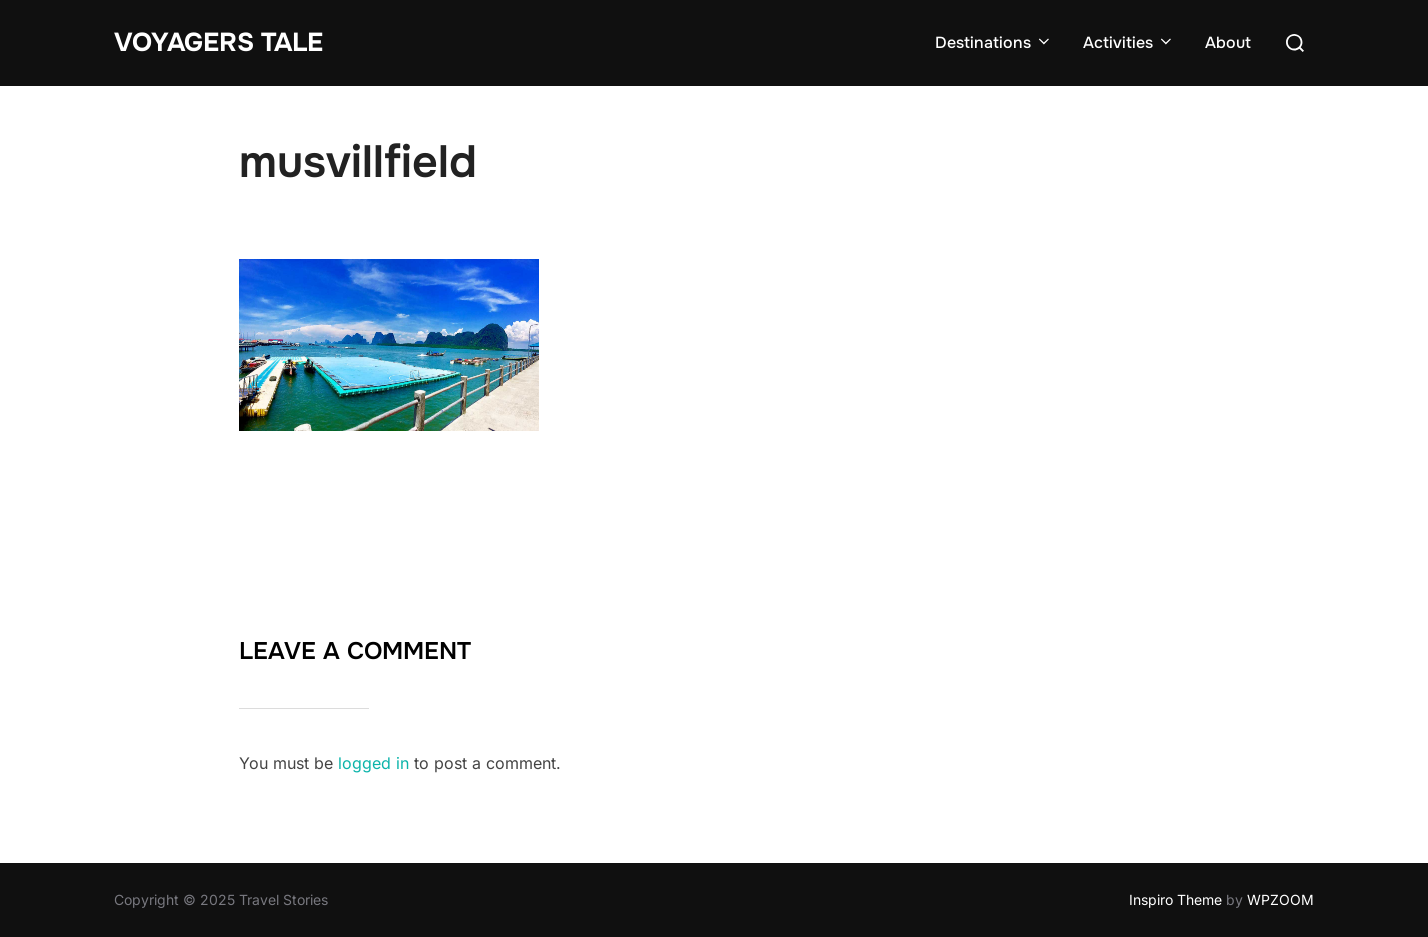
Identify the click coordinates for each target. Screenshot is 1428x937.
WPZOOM (1280, 899)
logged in (373, 763)
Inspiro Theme (1175, 899)
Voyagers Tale (218, 42)
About (1228, 42)
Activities (1129, 42)
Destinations (994, 42)
